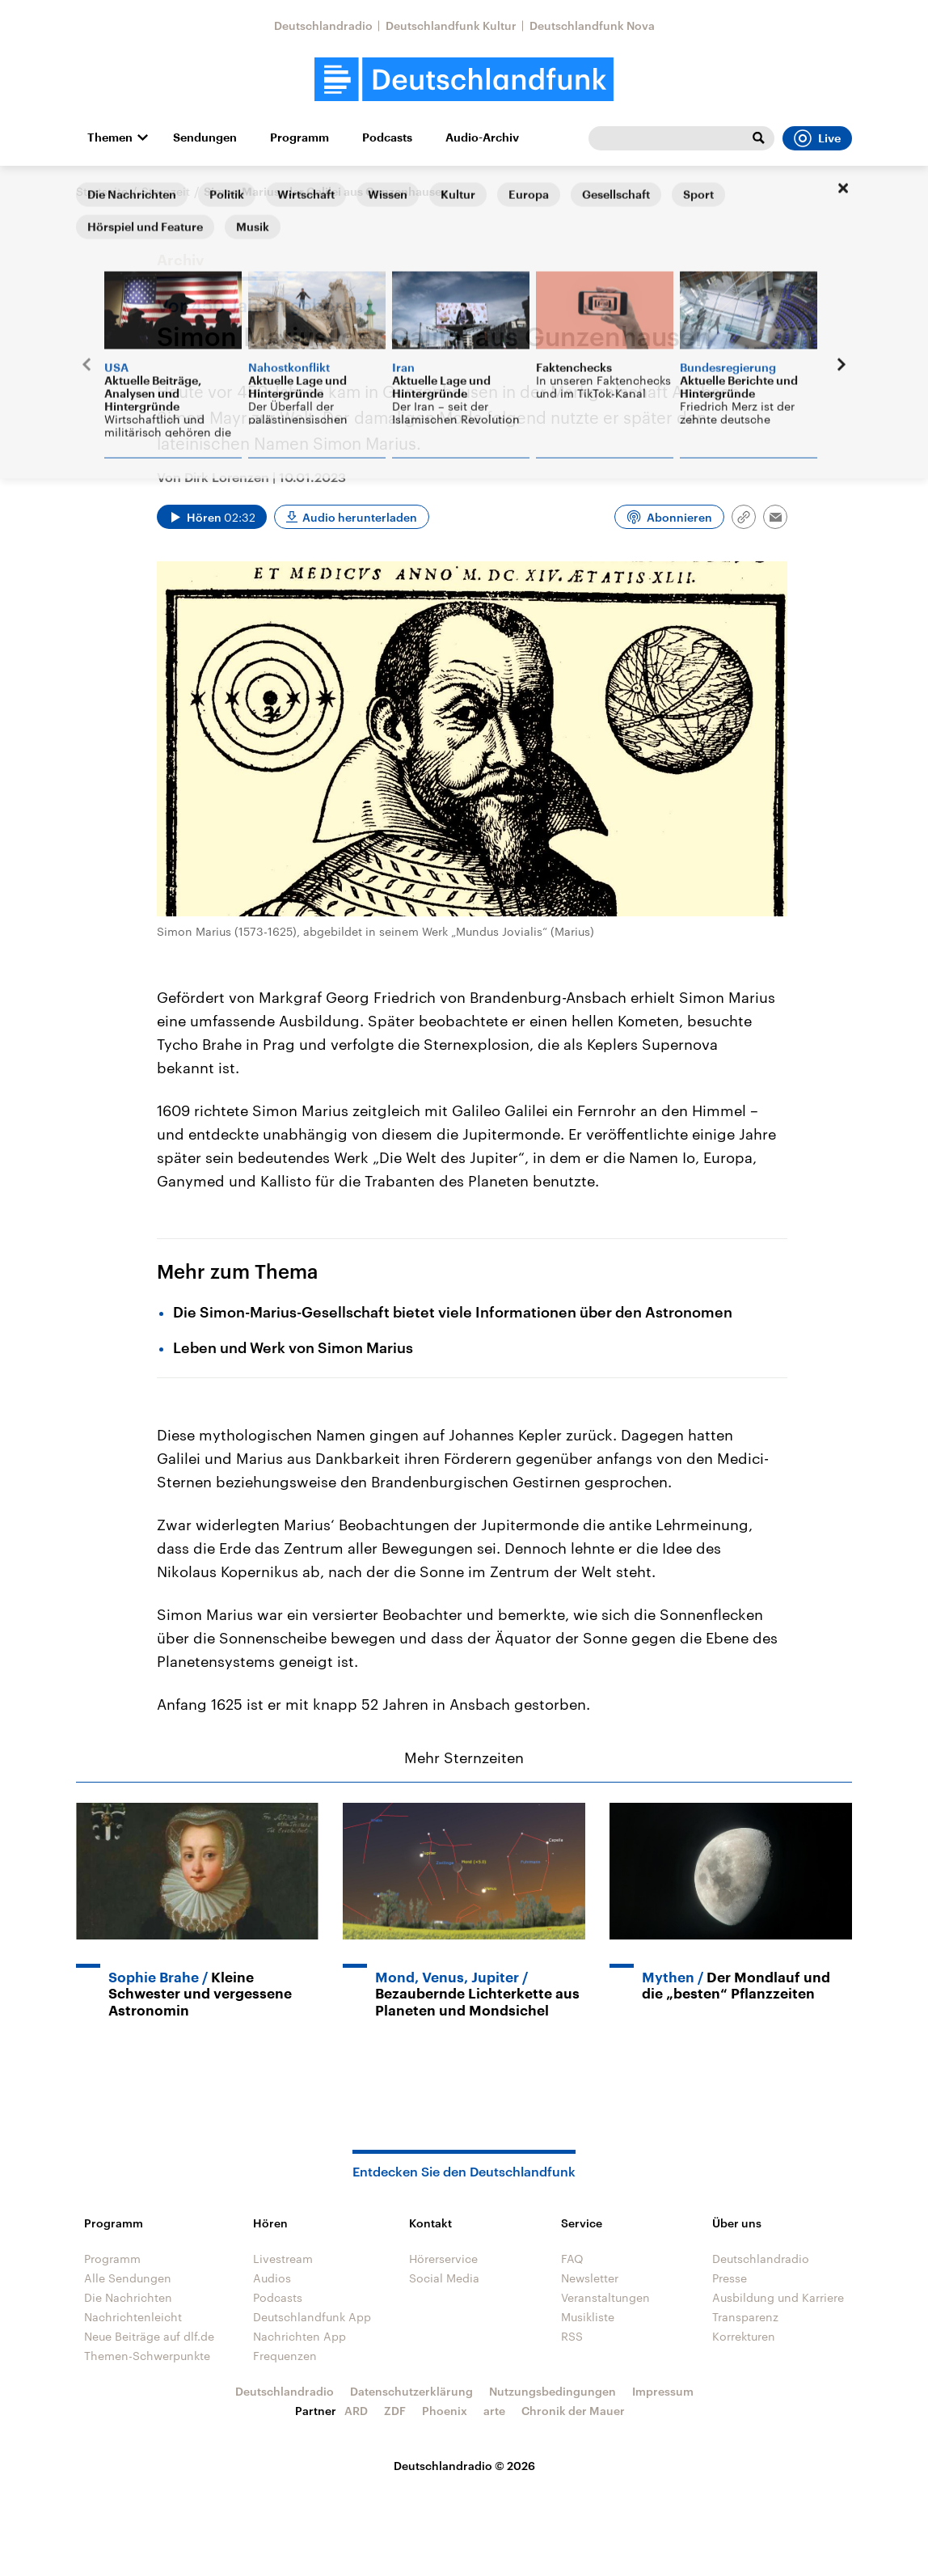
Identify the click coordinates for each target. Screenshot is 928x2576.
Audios (272, 2278)
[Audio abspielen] (212, 517)
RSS (572, 2336)
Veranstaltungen (605, 2297)
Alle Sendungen (127, 2278)
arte (494, 2410)
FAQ (572, 2258)
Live (817, 138)
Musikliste (587, 2317)
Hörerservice (443, 2258)
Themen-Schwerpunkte (147, 2355)
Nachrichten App (299, 2336)
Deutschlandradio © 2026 (464, 2465)
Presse (729, 2278)
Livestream (283, 2258)
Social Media (444, 2278)
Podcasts (387, 137)
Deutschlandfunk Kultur (451, 25)
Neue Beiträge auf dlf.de (149, 2336)
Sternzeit (165, 191)
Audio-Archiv (482, 137)
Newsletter (589, 2278)
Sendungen (205, 137)
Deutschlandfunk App (312, 2317)
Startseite (102, 191)
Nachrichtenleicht (133, 2317)
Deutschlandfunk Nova (592, 25)
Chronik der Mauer (573, 2410)
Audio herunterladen (359, 517)
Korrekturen (743, 2336)
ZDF (395, 2410)
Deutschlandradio (323, 25)
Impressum (663, 2391)
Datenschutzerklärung (411, 2391)
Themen (110, 137)
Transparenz (745, 2317)
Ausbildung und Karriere (778, 2297)
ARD (356, 2410)
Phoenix (444, 2410)
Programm (299, 137)
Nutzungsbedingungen (552, 2391)
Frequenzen (285, 2355)
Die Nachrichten (128, 2297)
